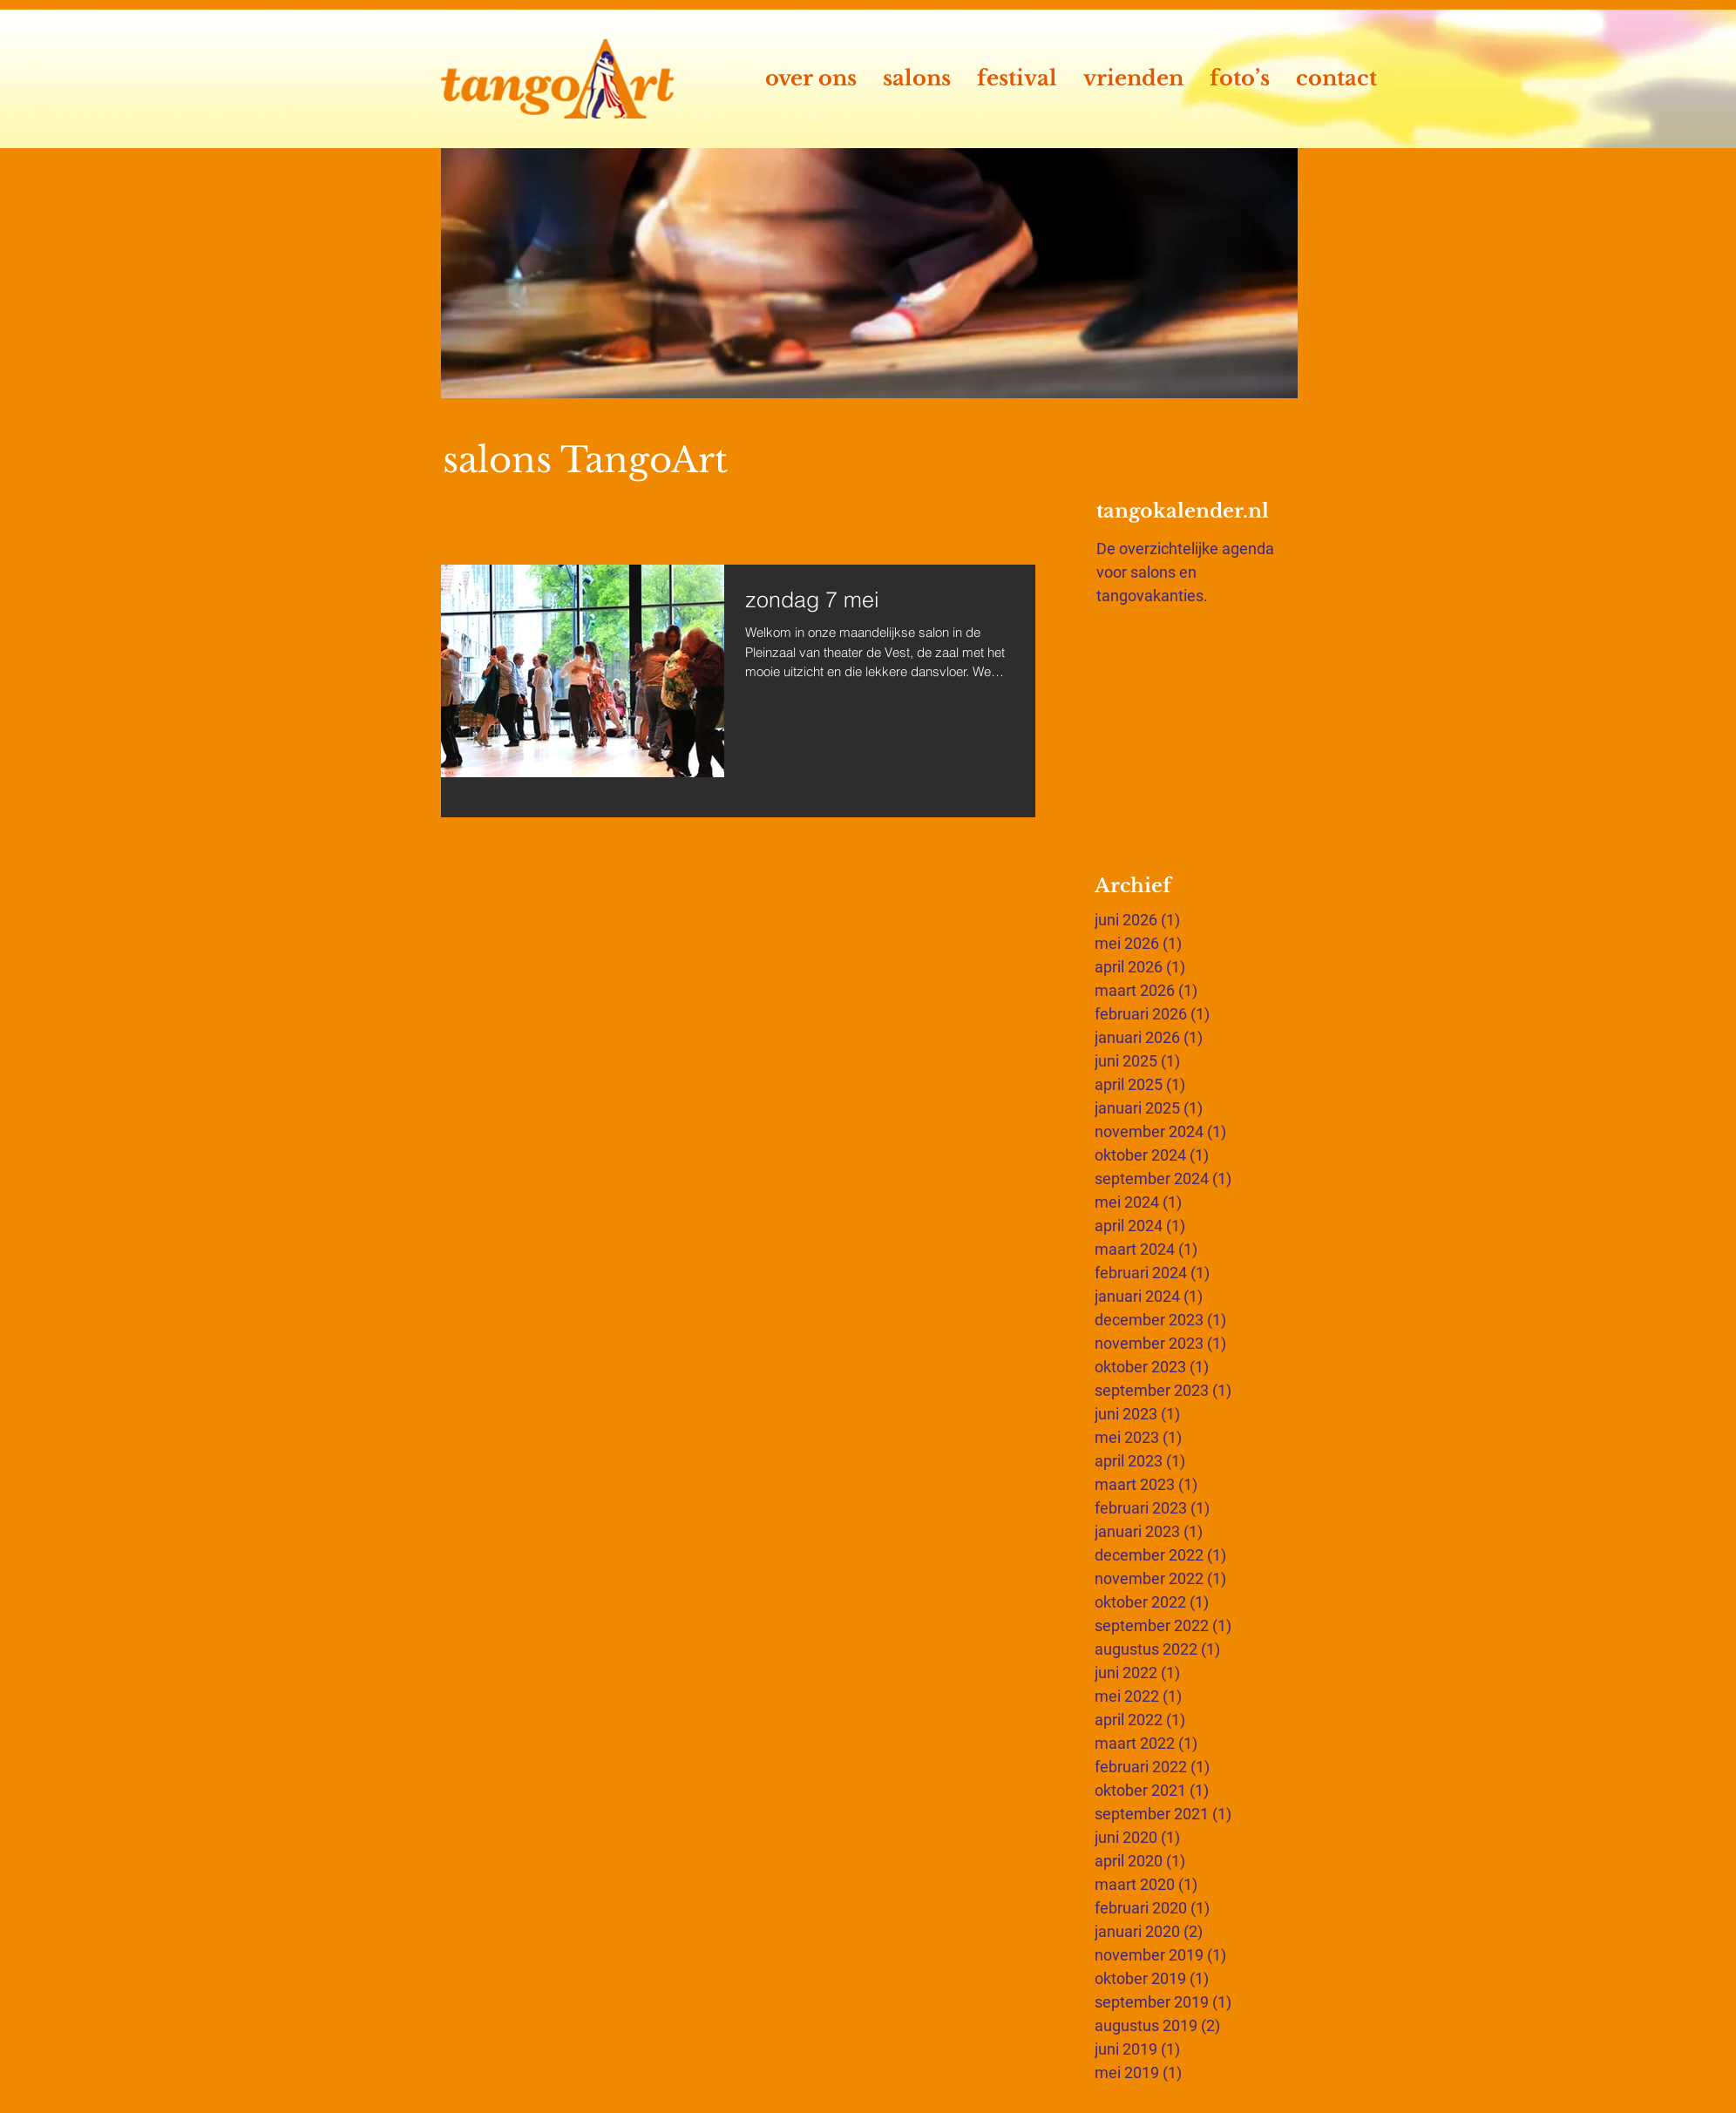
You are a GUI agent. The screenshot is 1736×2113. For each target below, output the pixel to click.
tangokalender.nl (1182, 511)
